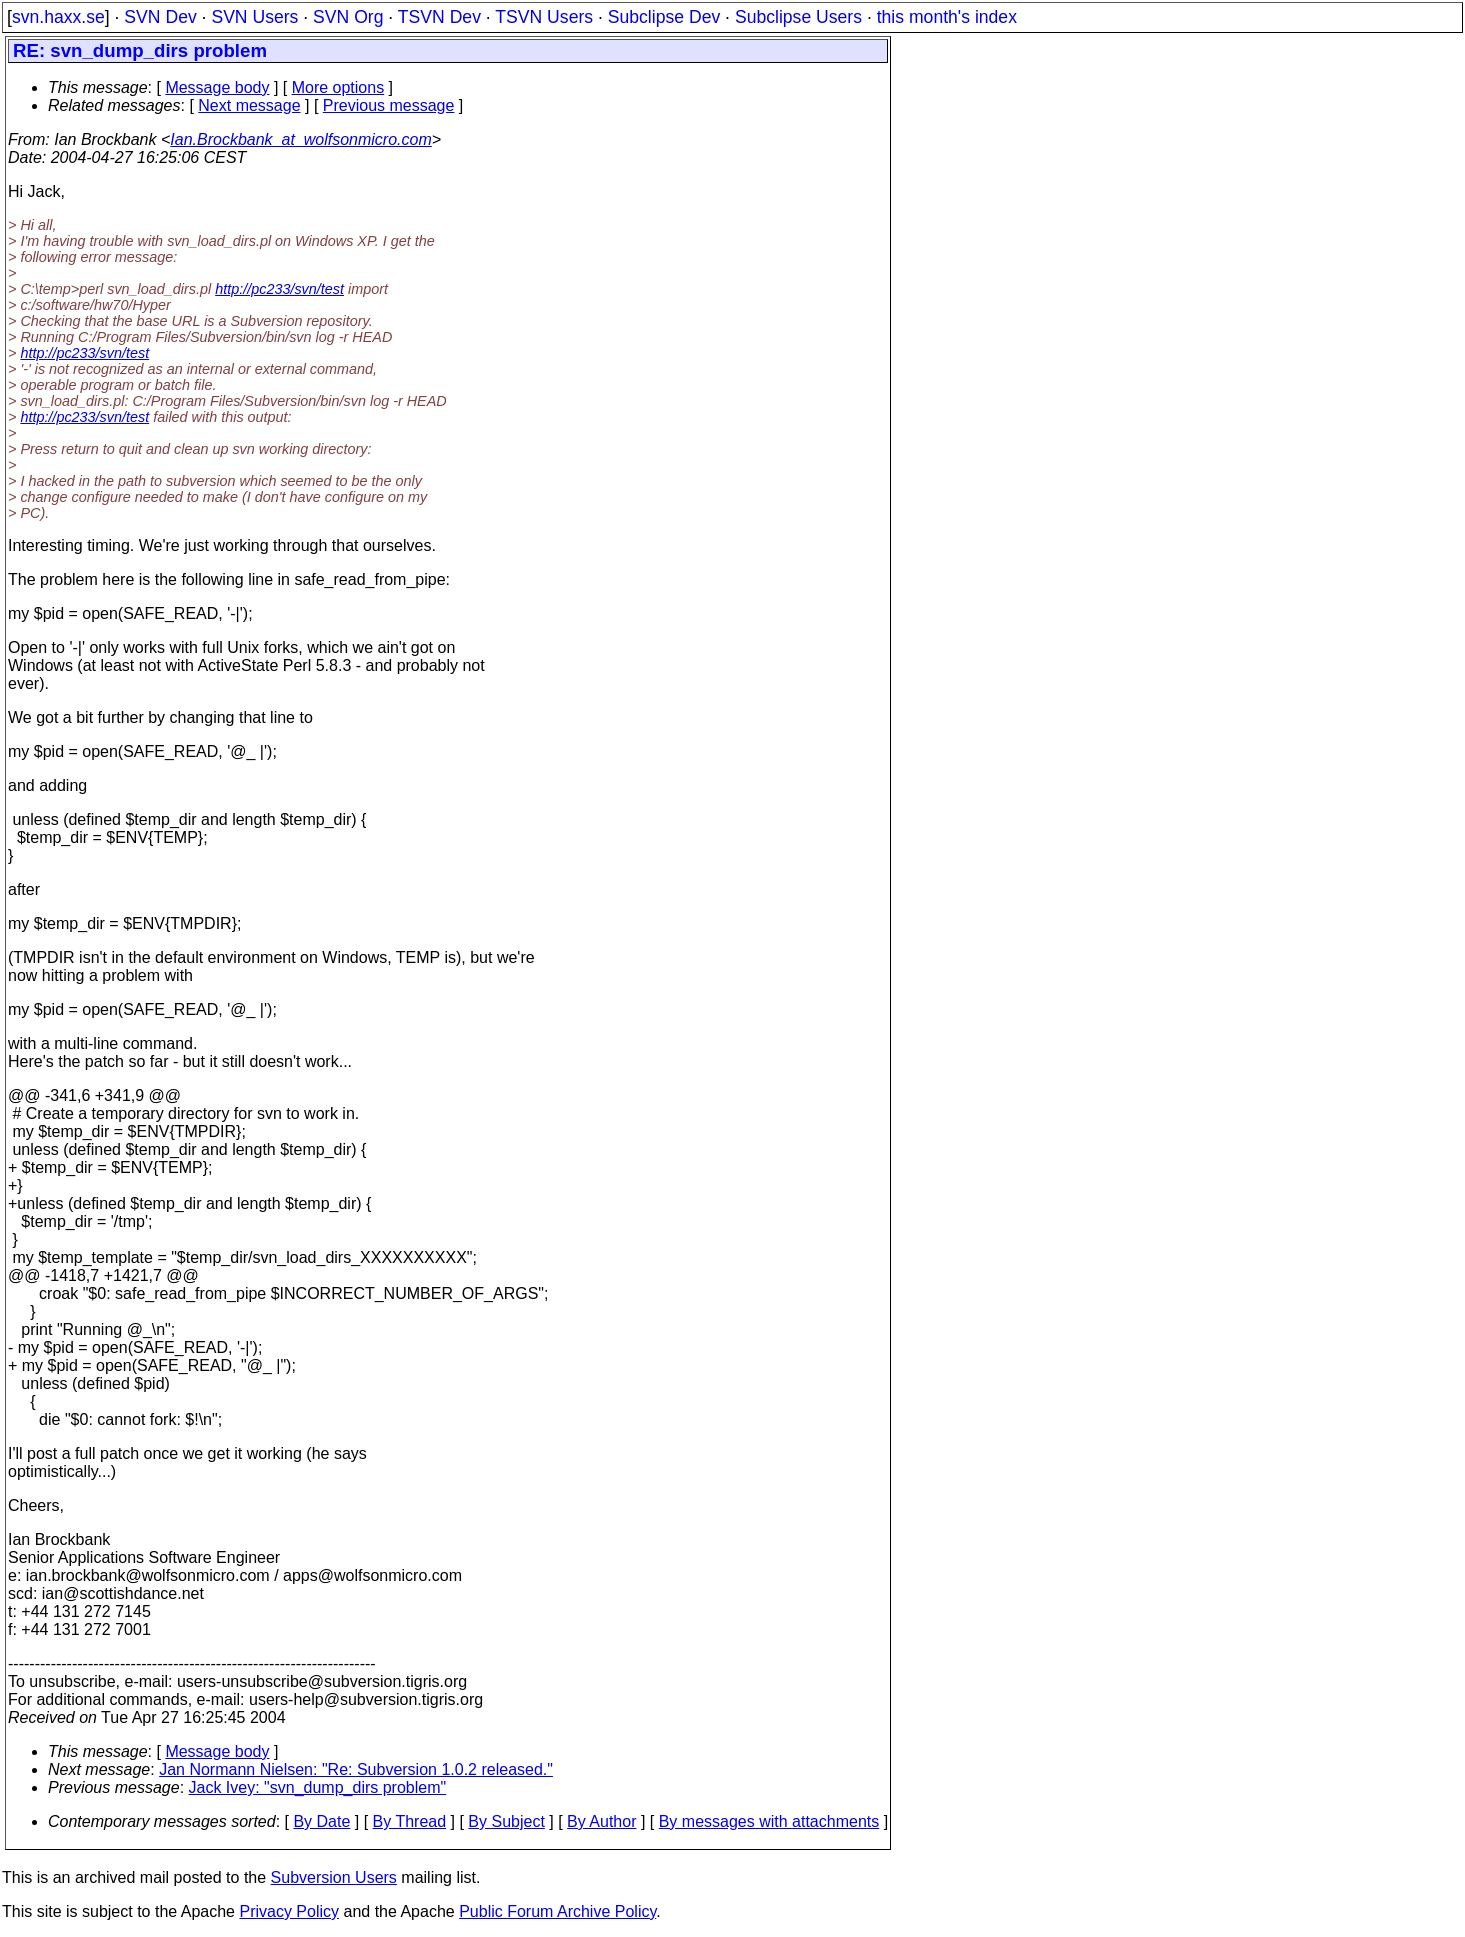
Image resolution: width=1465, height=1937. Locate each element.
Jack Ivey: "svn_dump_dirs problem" (318, 1787)
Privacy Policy (289, 1911)
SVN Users (254, 17)
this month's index (947, 17)
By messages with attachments (769, 1821)
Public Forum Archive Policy (557, 1911)
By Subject (506, 1821)
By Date (321, 1821)
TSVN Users (544, 17)
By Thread (410, 1821)
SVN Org (348, 17)
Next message (249, 105)
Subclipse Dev (664, 17)
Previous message (389, 105)
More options (338, 87)
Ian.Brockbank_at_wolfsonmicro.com (300, 139)
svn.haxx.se (58, 17)
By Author (601, 1821)
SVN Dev (160, 17)
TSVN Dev (439, 17)
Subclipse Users (798, 17)
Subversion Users (334, 1877)
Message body (217, 87)
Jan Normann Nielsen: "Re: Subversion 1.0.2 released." (356, 1769)
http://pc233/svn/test (279, 289)
